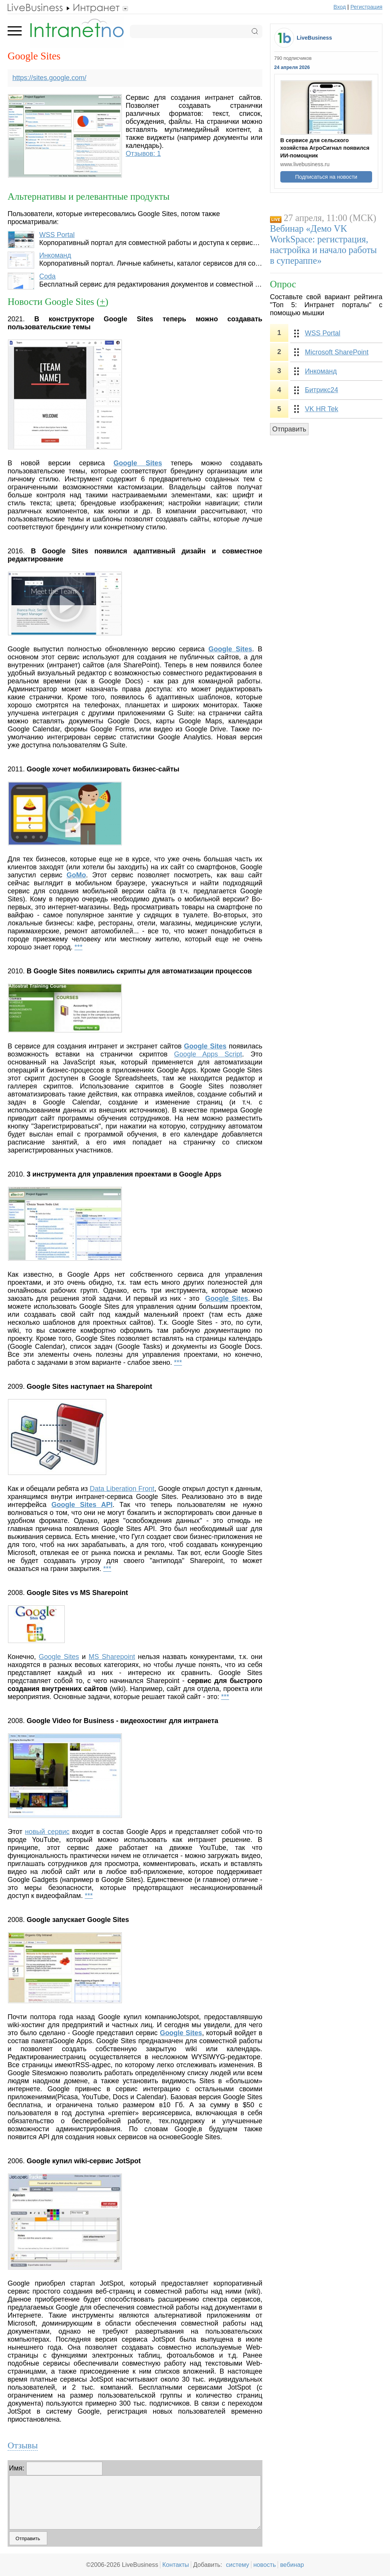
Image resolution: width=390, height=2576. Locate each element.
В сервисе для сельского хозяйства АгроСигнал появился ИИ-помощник (324, 148)
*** (78, 947)
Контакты (175, 2564)
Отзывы (23, 2445)
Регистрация (366, 7)
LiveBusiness (314, 38)
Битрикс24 (321, 390)
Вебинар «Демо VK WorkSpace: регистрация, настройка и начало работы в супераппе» (323, 244)
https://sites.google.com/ (49, 78)
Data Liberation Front (122, 1488)
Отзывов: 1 (143, 153)
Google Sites (230, 649)
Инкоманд (55, 255)
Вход (340, 7)
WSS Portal (57, 235)
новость (264, 2564)
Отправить (289, 429)
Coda (47, 276)
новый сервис (47, 1831)
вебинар (292, 2564)
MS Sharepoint (112, 1657)
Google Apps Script (208, 1054)
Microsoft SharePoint (336, 352)
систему (237, 2564)
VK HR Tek (321, 409)
